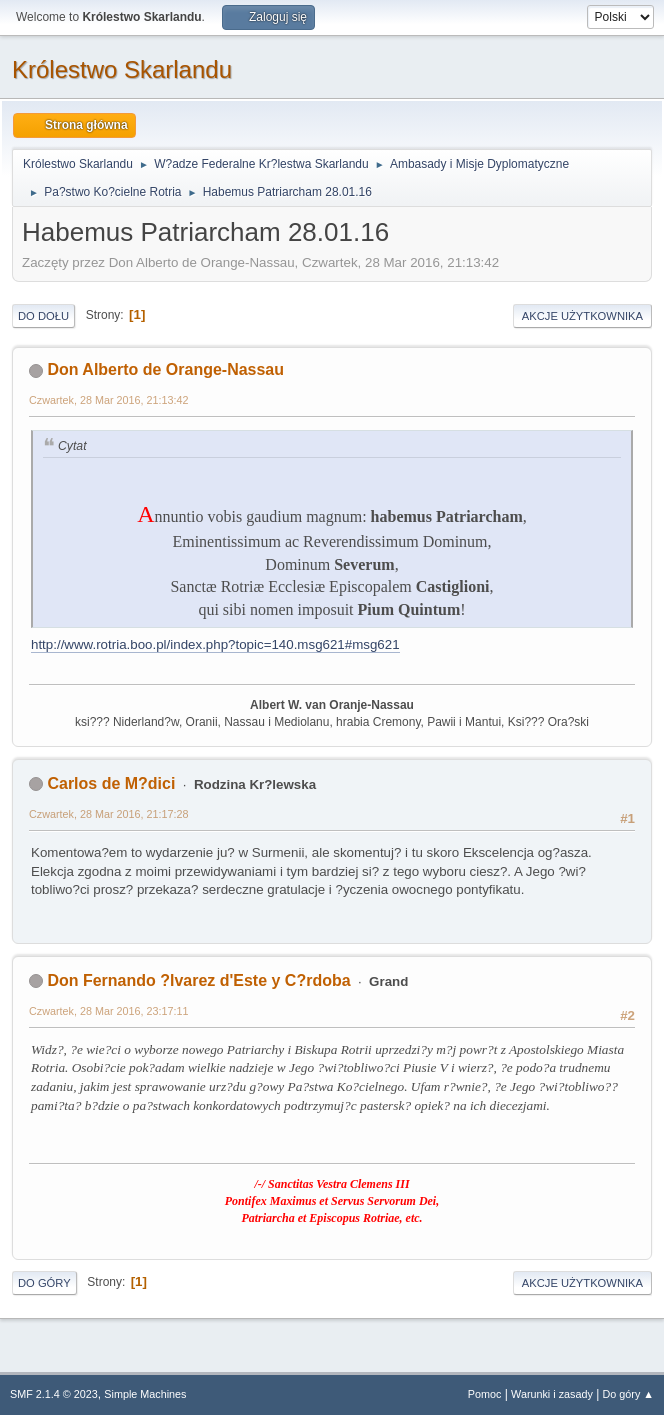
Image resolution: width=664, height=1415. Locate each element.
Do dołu (43, 316)
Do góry (44, 1283)
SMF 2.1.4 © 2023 (54, 1394)
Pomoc (485, 1394)
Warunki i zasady (552, 1394)
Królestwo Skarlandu (122, 69)
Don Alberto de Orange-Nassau (165, 369)
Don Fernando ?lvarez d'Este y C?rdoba (198, 980)
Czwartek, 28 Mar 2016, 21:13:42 (108, 400)
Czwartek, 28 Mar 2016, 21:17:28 (108, 814)
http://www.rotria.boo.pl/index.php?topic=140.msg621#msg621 (215, 644)
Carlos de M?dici (111, 783)
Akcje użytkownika (582, 316)
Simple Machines (145, 1394)
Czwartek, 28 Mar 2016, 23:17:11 (108, 1011)
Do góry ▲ (628, 1394)
